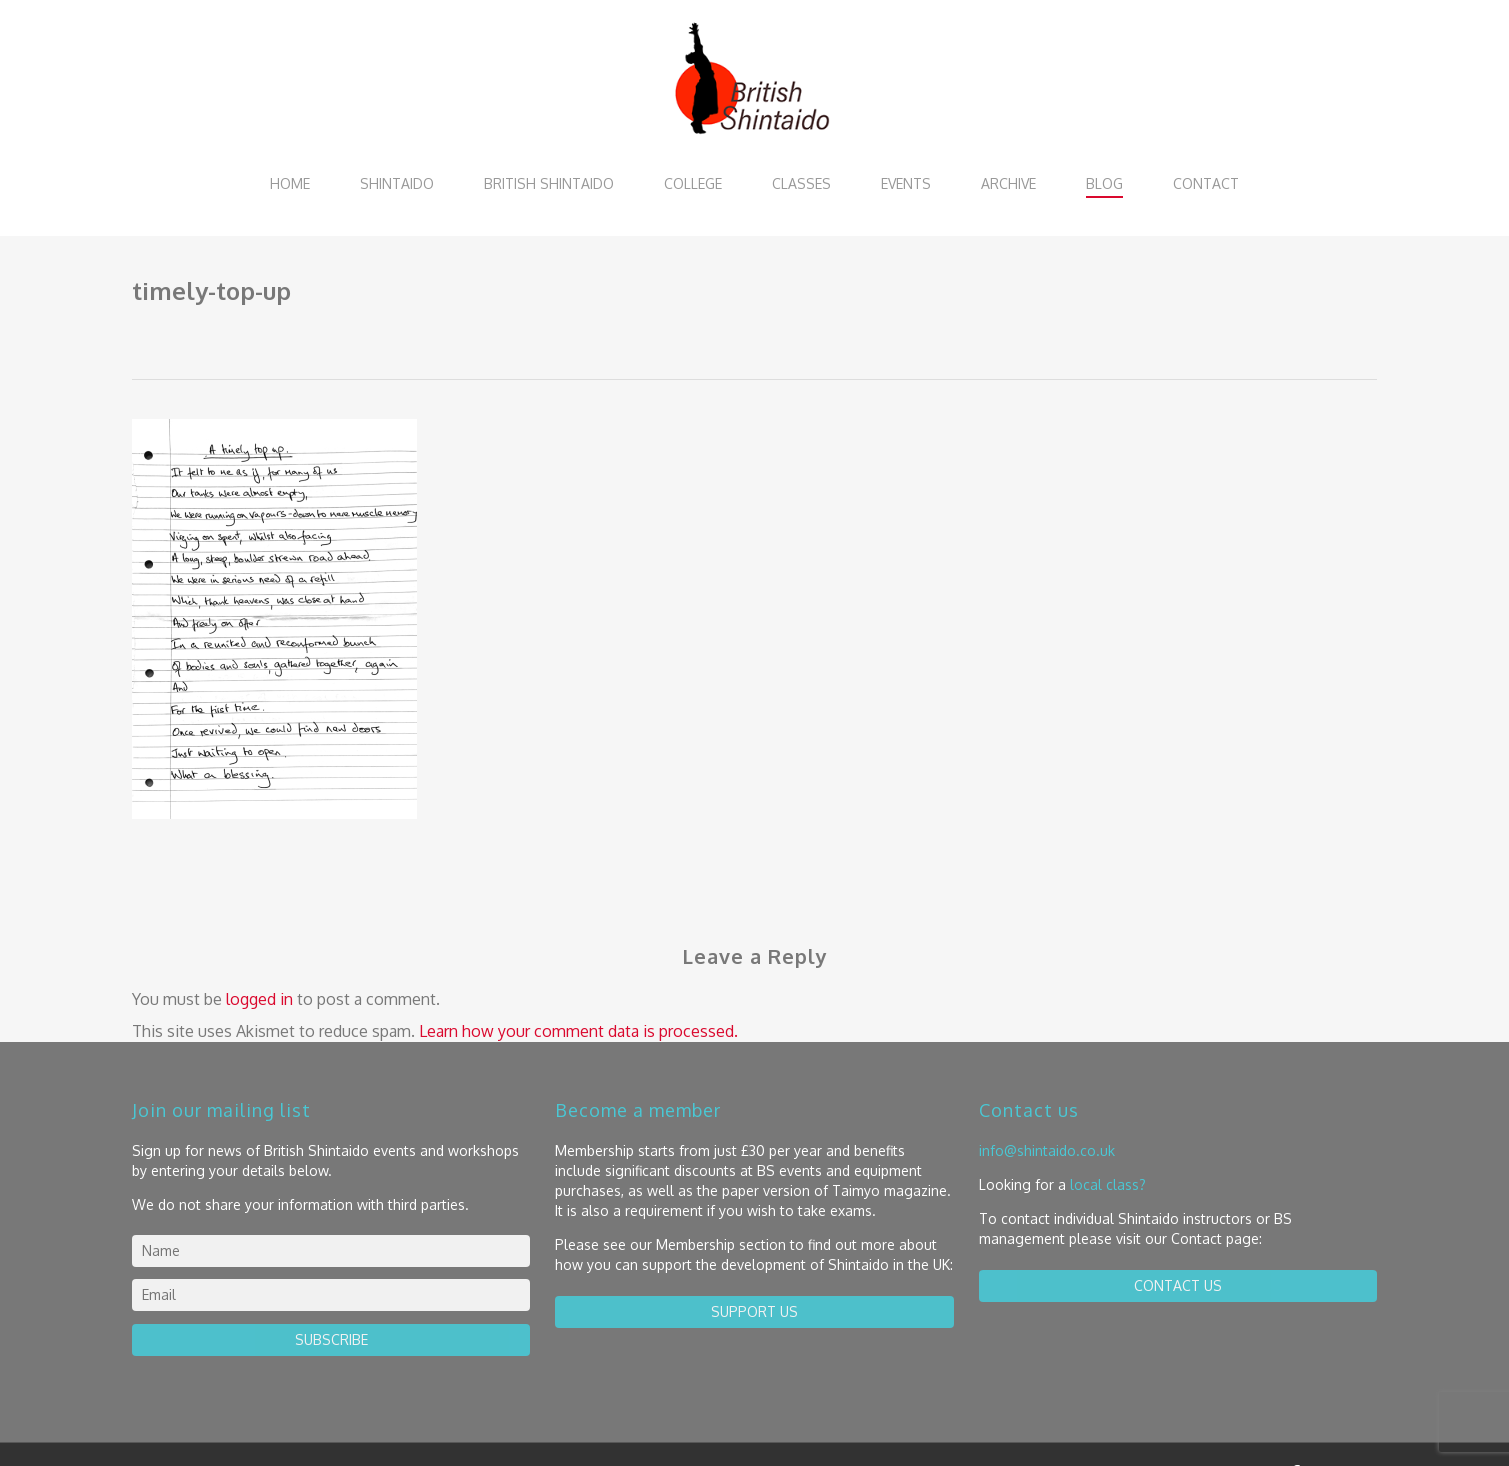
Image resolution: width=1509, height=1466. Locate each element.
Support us (754, 1311)
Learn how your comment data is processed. (578, 1031)
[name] (331, 1251)
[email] (331, 1295)
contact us (1178, 1285)
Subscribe (331, 1339)
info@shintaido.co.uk (1047, 1150)
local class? (1108, 1184)
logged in (259, 999)
